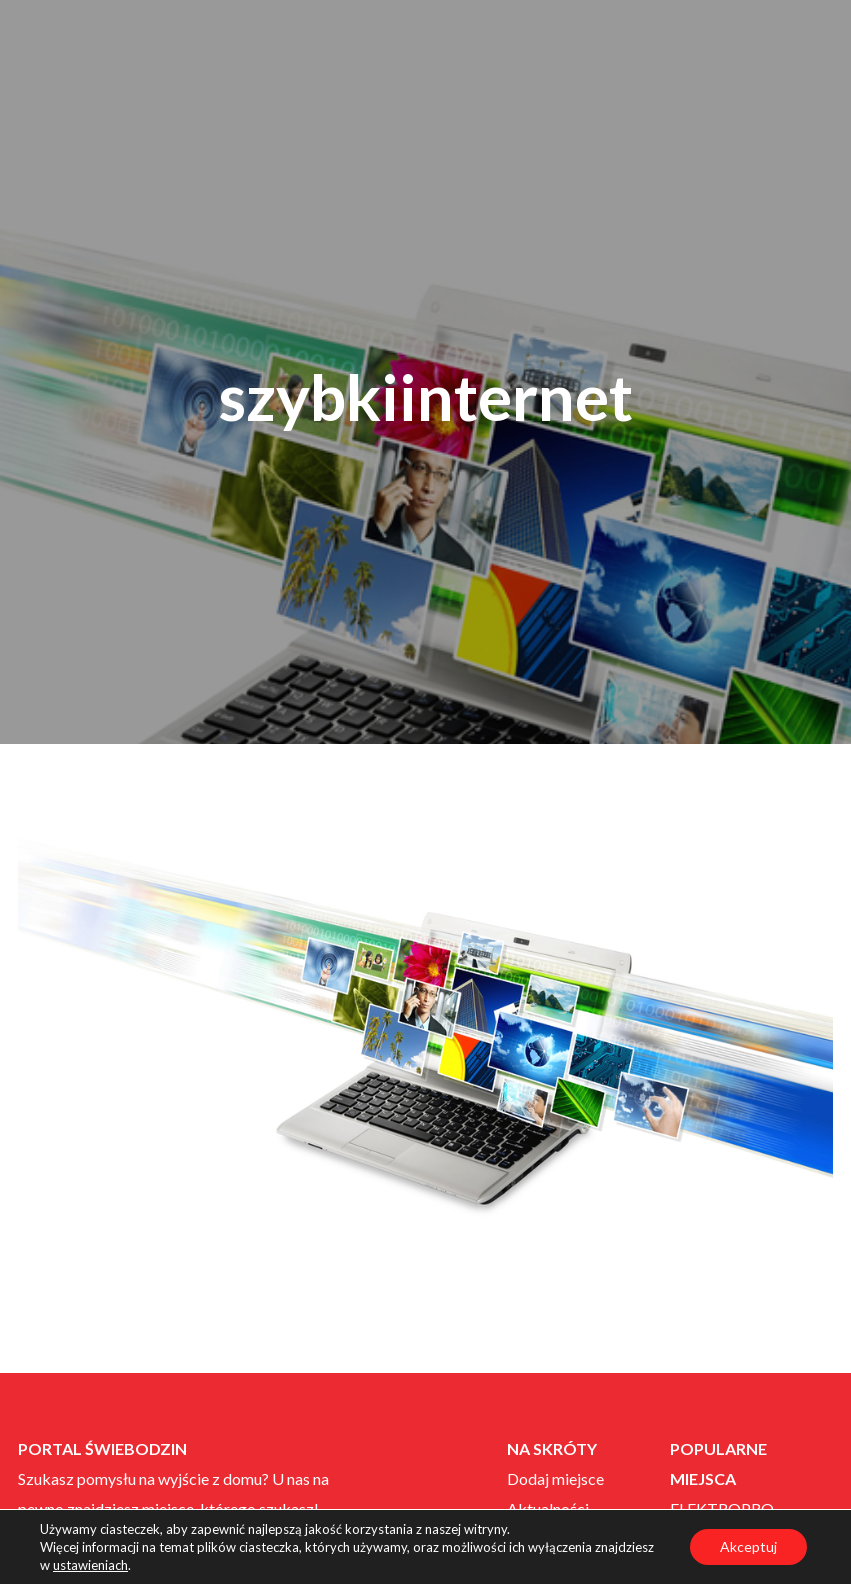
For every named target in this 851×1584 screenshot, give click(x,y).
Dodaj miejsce (555, 1478)
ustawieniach (90, 1565)
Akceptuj (748, 1546)
